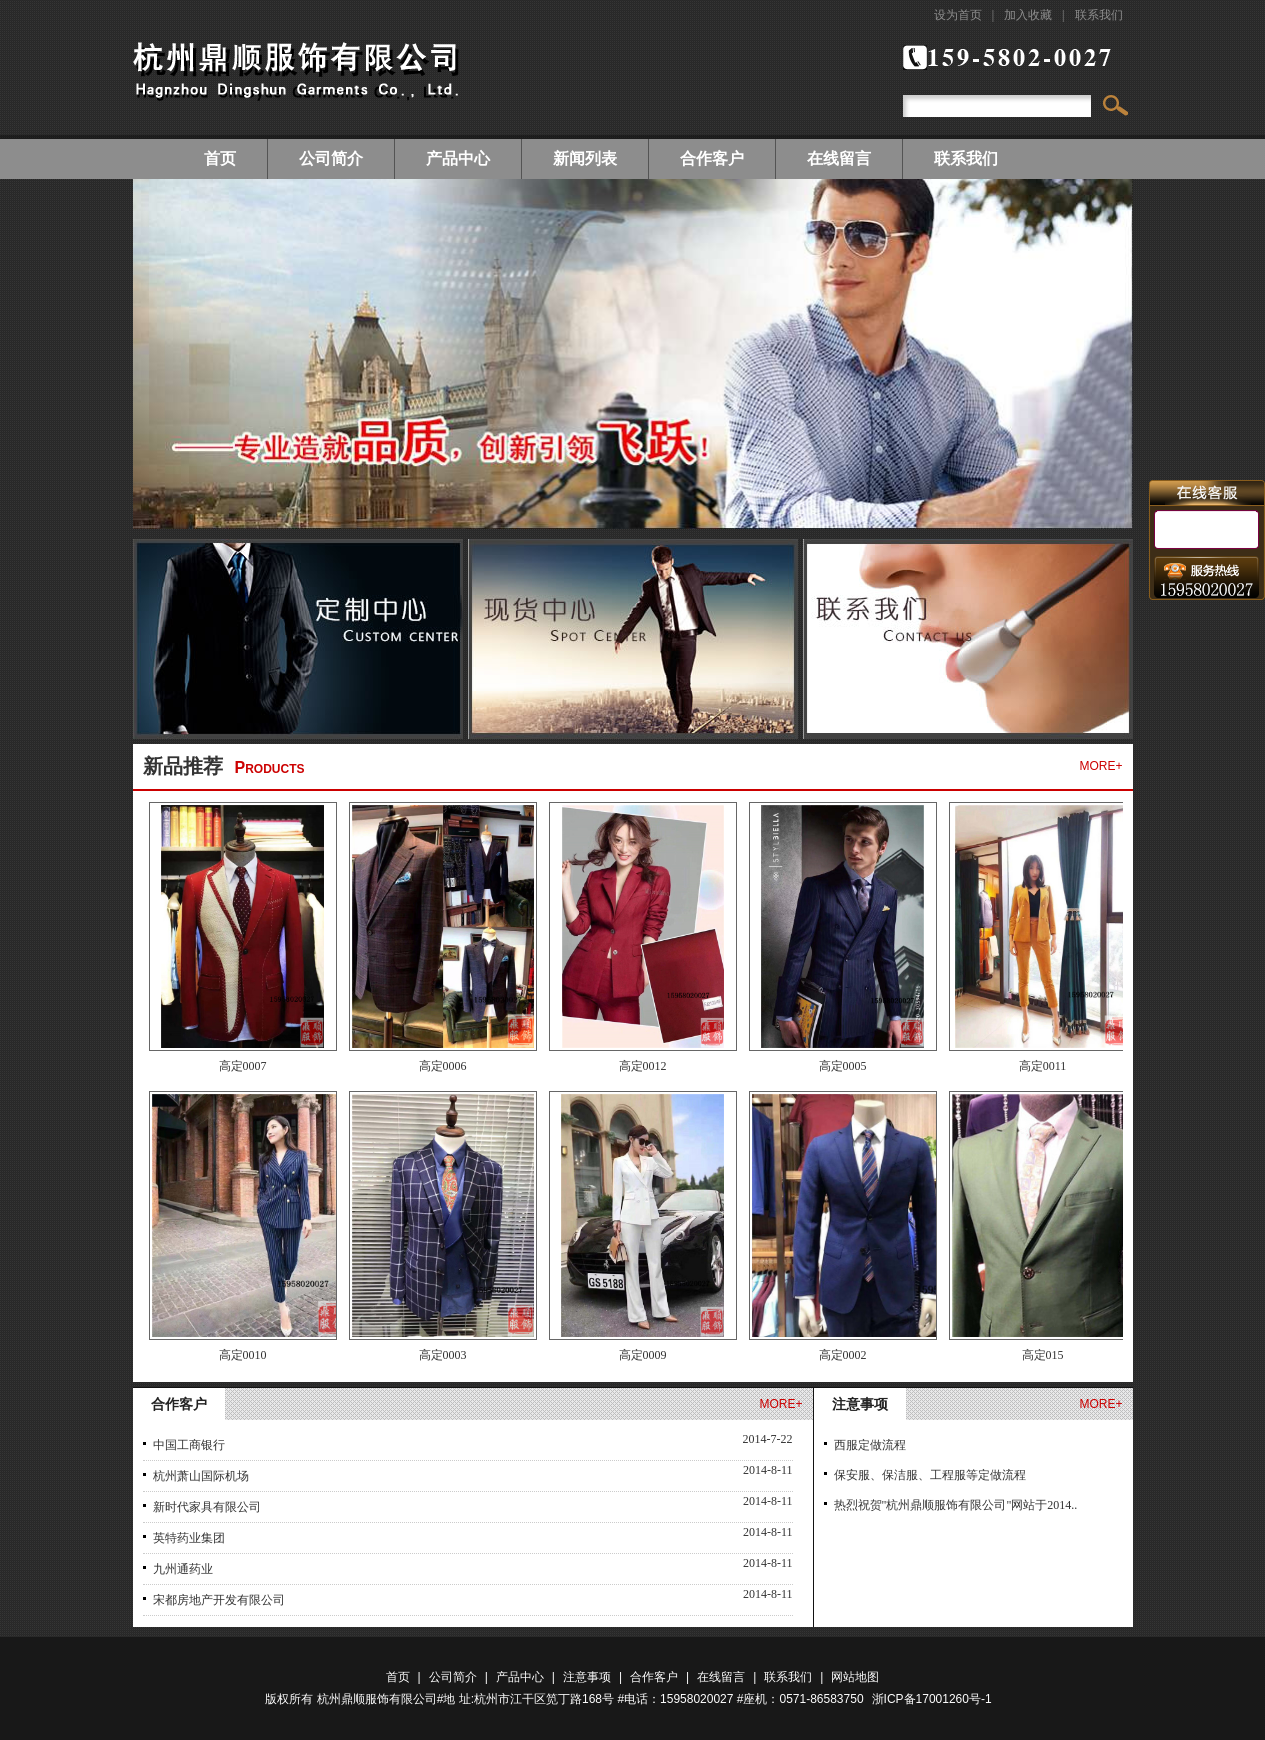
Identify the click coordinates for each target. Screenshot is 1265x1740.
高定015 (1043, 1355)
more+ (1100, 766)
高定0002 (843, 1355)
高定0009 (643, 1355)
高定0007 (243, 1066)
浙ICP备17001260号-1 (932, 1699)
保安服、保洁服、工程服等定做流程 (930, 1475)
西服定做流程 (870, 1445)
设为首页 (958, 15)
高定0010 (243, 1355)
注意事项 (587, 1677)
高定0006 (443, 1066)
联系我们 (1099, 15)
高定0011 (1043, 1066)
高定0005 (843, 1066)
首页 (220, 158)
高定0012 (643, 1066)
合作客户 (712, 158)
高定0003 (443, 1355)
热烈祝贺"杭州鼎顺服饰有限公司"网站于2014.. (956, 1505)
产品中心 (458, 158)
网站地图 (855, 1677)
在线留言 (839, 158)
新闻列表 (585, 158)
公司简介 (331, 158)
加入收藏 (1028, 15)
